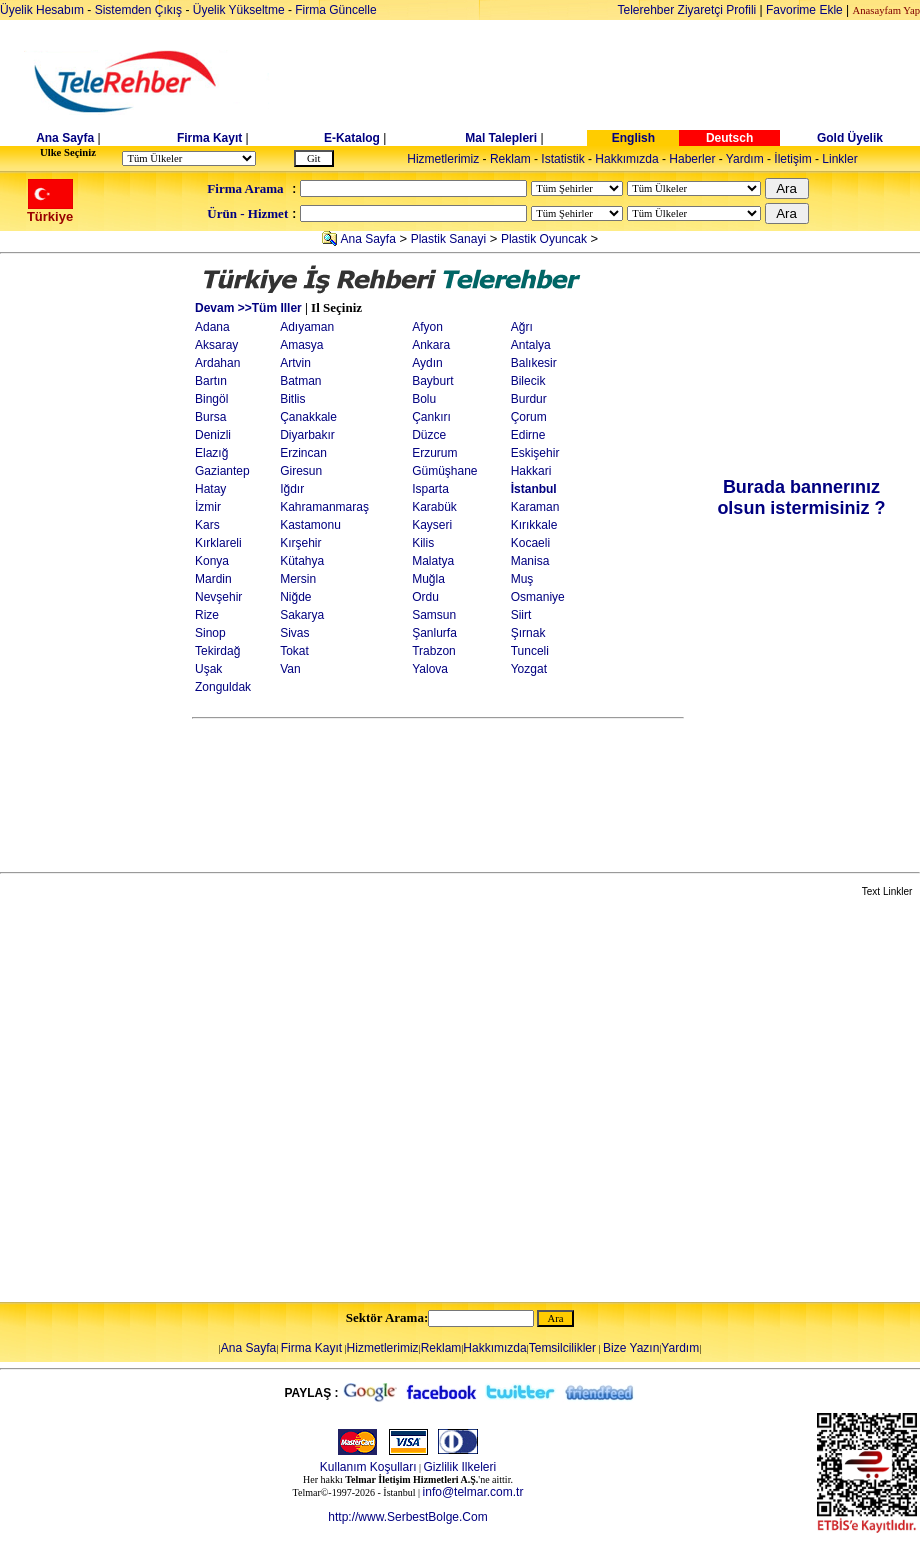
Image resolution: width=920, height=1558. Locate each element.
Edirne (528, 435)
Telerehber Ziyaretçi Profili (687, 10)
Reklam (510, 159)
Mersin (298, 579)
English (633, 138)
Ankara (431, 345)
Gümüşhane (444, 471)
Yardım (745, 159)
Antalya (531, 345)
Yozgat (529, 669)
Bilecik (528, 381)
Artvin (295, 363)
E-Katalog (352, 138)
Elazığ (211, 453)
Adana (212, 327)
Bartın (211, 381)
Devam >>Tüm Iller (248, 308)
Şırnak (528, 633)
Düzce (429, 435)
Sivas (294, 633)
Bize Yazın (631, 1348)
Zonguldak (223, 687)
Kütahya (302, 561)
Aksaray (216, 345)
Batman (300, 381)
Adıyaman (307, 327)
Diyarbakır (307, 435)
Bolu (424, 399)
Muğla (428, 579)
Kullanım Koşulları (368, 1467)
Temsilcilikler (562, 1348)
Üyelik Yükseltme (239, 10)
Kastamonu (310, 525)
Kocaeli (530, 543)
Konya (212, 561)
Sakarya (302, 615)
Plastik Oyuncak (544, 239)
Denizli (213, 435)
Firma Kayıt (209, 138)
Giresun (301, 471)
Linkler (839, 159)
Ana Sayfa (65, 138)
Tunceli (530, 651)
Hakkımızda (626, 159)
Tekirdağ (217, 651)
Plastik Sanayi (448, 239)
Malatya (433, 561)
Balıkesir (534, 363)
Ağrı (522, 327)
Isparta (430, 489)
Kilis (423, 543)
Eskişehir (535, 453)
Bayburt (432, 381)
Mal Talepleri (501, 138)
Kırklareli (218, 543)
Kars (207, 525)
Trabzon (434, 651)
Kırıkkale (534, 525)
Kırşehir (300, 543)
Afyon (427, 327)
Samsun (434, 615)
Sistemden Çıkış (138, 10)
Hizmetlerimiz (443, 159)
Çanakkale (308, 417)
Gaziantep (222, 471)
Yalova (430, 669)
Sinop (210, 633)
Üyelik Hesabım (42, 10)
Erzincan (303, 453)
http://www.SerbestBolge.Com (407, 1517)
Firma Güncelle (335, 10)
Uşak (208, 669)
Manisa (530, 561)
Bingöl (211, 399)
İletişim (792, 159)
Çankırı (431, 417)
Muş (522, 579)
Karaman (535, 507)
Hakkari (531, 471)
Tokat (294, 651)
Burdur (529, 399)
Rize (207, 615)
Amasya (301, 345)
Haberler (692, 159)
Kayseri (432, 525)
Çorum (529, 417)
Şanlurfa (434, 633)
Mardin (213, 579)
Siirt (521, 615)
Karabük (434, 507)
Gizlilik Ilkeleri (460, 1467)
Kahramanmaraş (324, 507)
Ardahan (217, 363)
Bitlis (292, 399)
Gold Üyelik (850, 138)
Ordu (425, 597)
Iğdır (292, 489)
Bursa (210, 417)
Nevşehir (218, 597)
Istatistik (562, 159)
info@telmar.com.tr (473, 1492)
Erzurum (434, 453)
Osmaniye (538, 597)
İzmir (208, 507)
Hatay (210, 489)
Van (290, 669)
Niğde (295, 597)
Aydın (427, 363)
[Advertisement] (96, 563)
